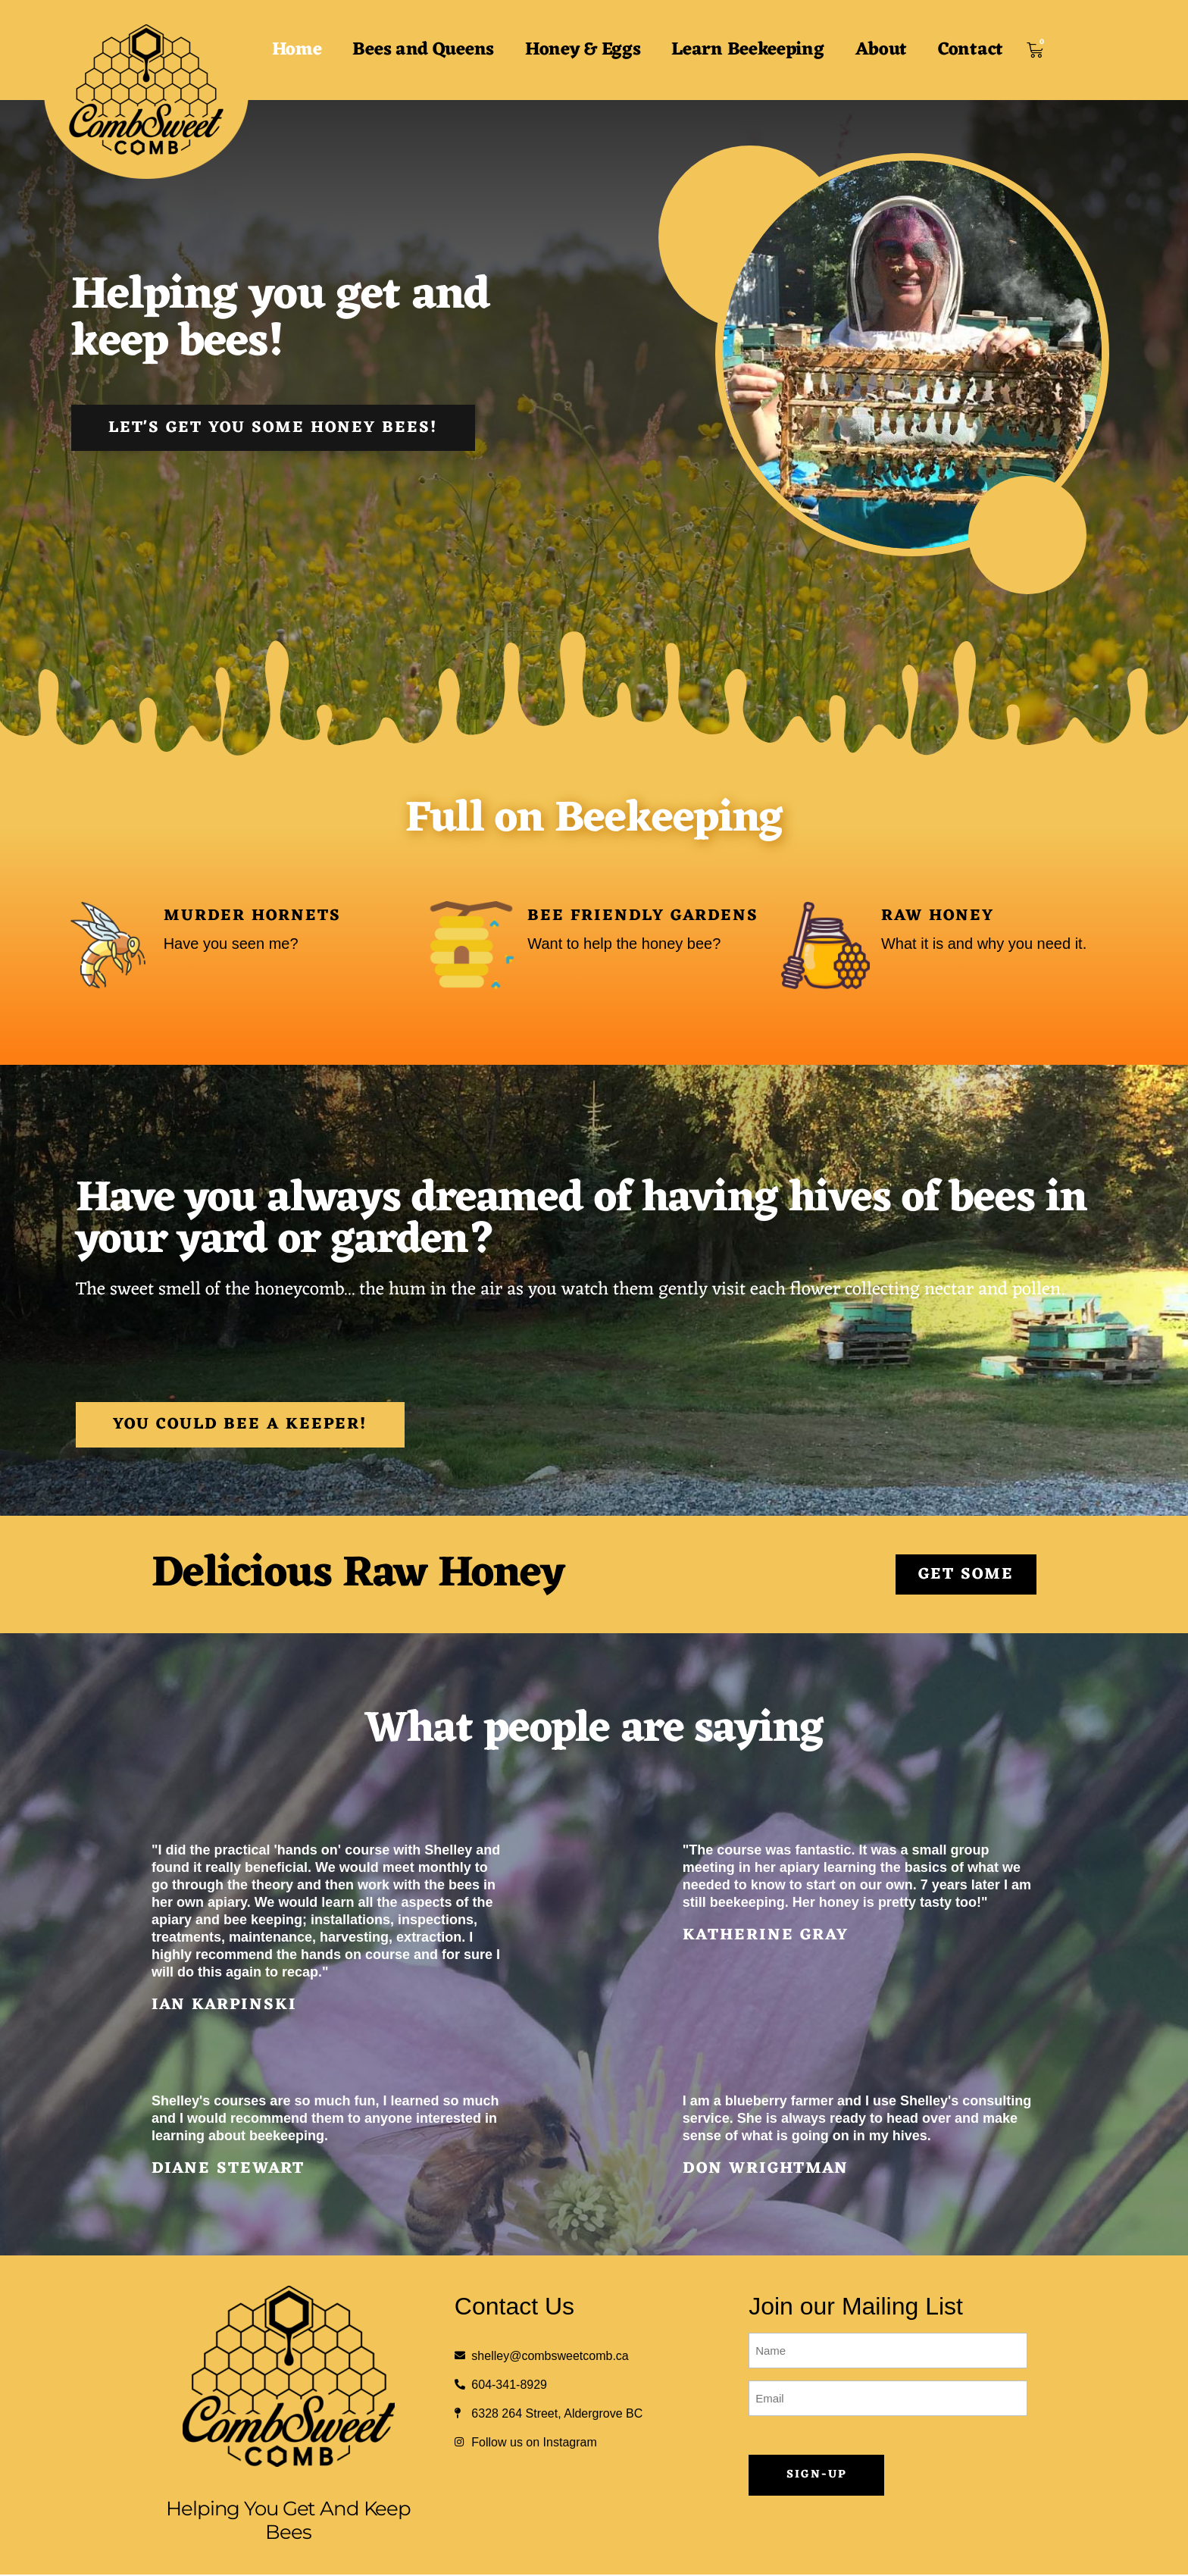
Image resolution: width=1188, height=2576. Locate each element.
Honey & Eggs (582, 50)
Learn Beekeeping (747, 50)
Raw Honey (937, 916)
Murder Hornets (252, 916)
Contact (970, 50)
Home (297, 50)
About (881, 50)
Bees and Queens (423, 50)
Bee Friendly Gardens (642, 916)
